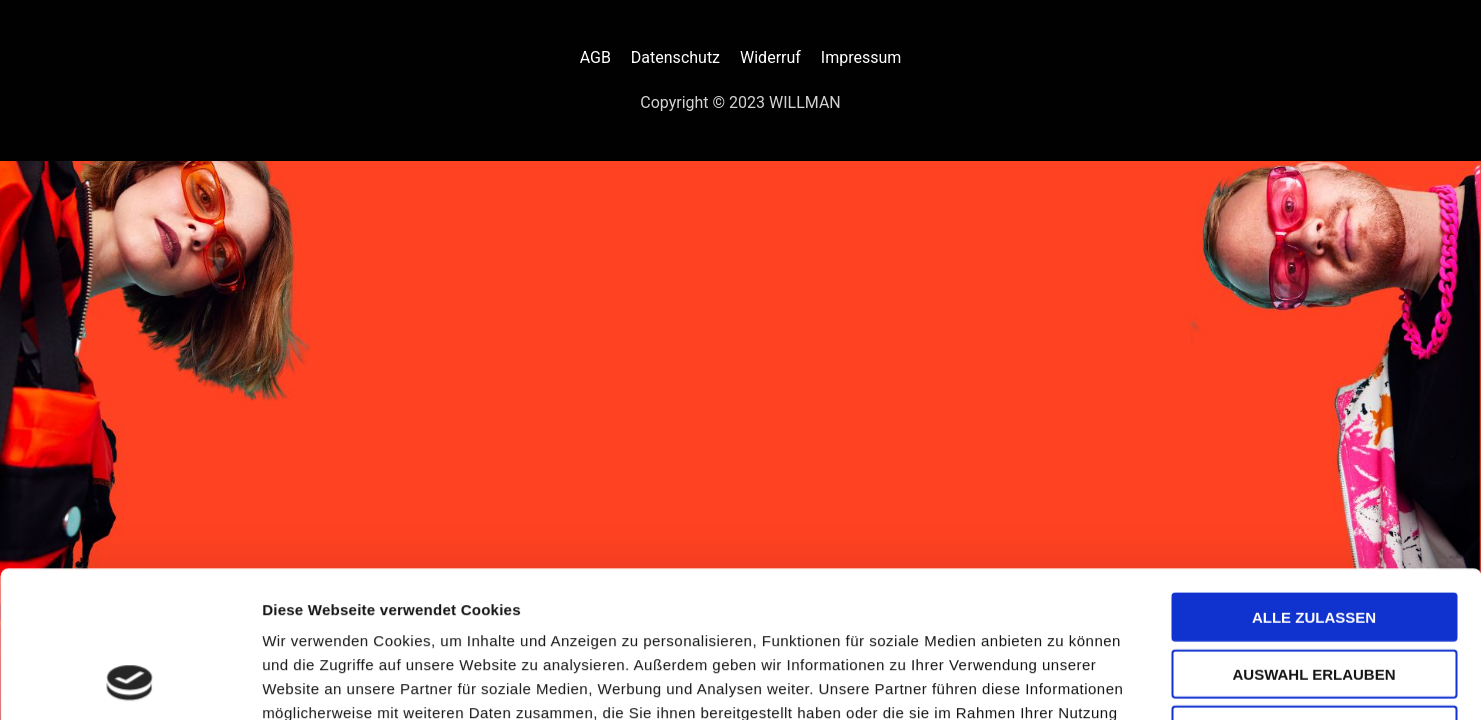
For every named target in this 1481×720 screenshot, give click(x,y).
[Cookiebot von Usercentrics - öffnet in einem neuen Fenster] (129, 681)
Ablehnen (1313, 592)
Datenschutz (675, 57)
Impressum (861, 57)
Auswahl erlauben (1313, 536)
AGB (595, 57)
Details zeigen (1063, 680)
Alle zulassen (1314, 479)
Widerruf (770, 57)
